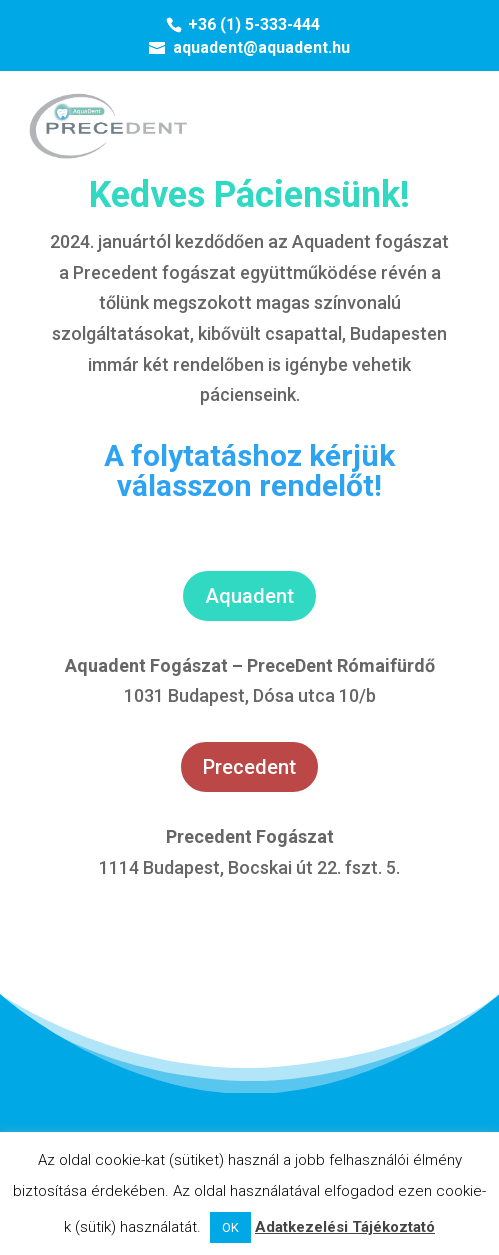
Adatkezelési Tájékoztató (345, 1227)
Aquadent (249, 596)
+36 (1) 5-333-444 (254, 24)
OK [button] (230, 1227)
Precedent (249, 767)
